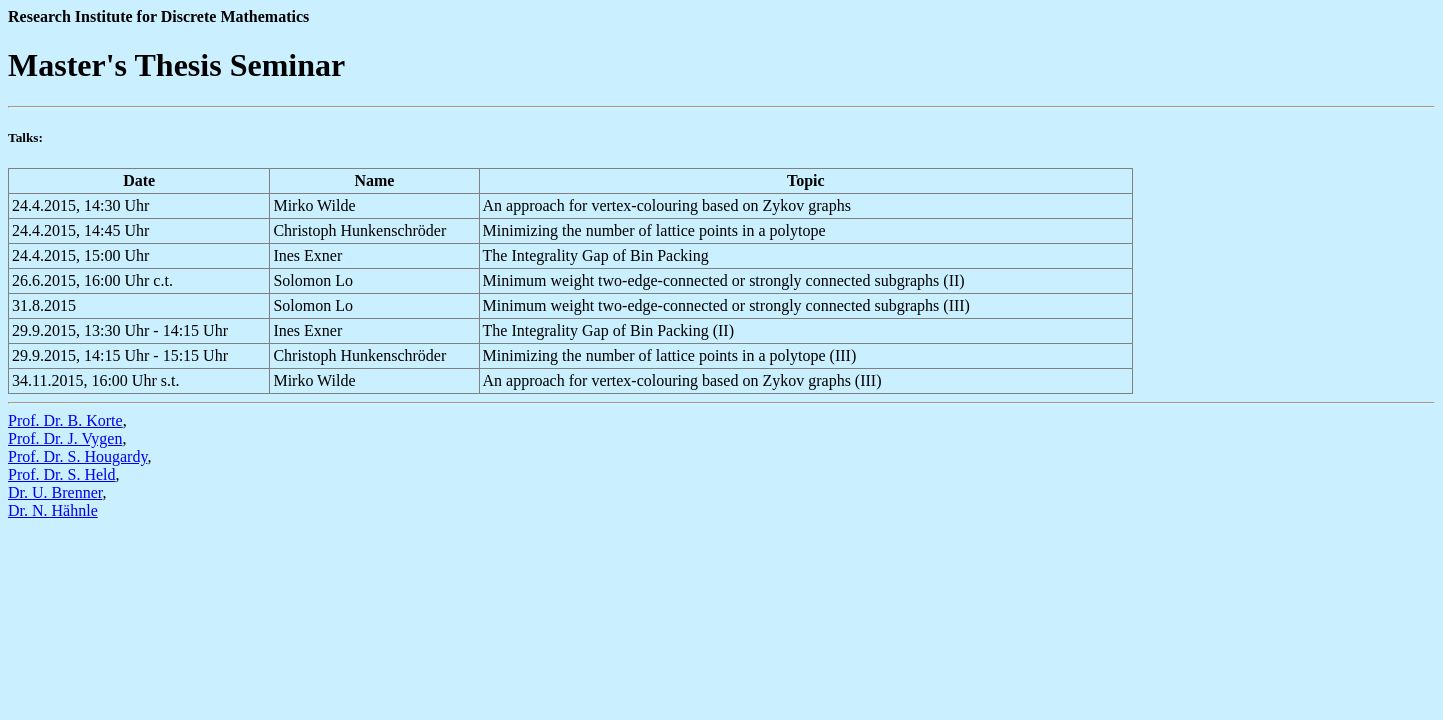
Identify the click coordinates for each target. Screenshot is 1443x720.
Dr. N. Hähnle (53, 510)
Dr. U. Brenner (55, 492)
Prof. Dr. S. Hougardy (77, 456)
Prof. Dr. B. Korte (65, 420)
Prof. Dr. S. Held (62, 474)
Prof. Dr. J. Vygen (65, 438)
